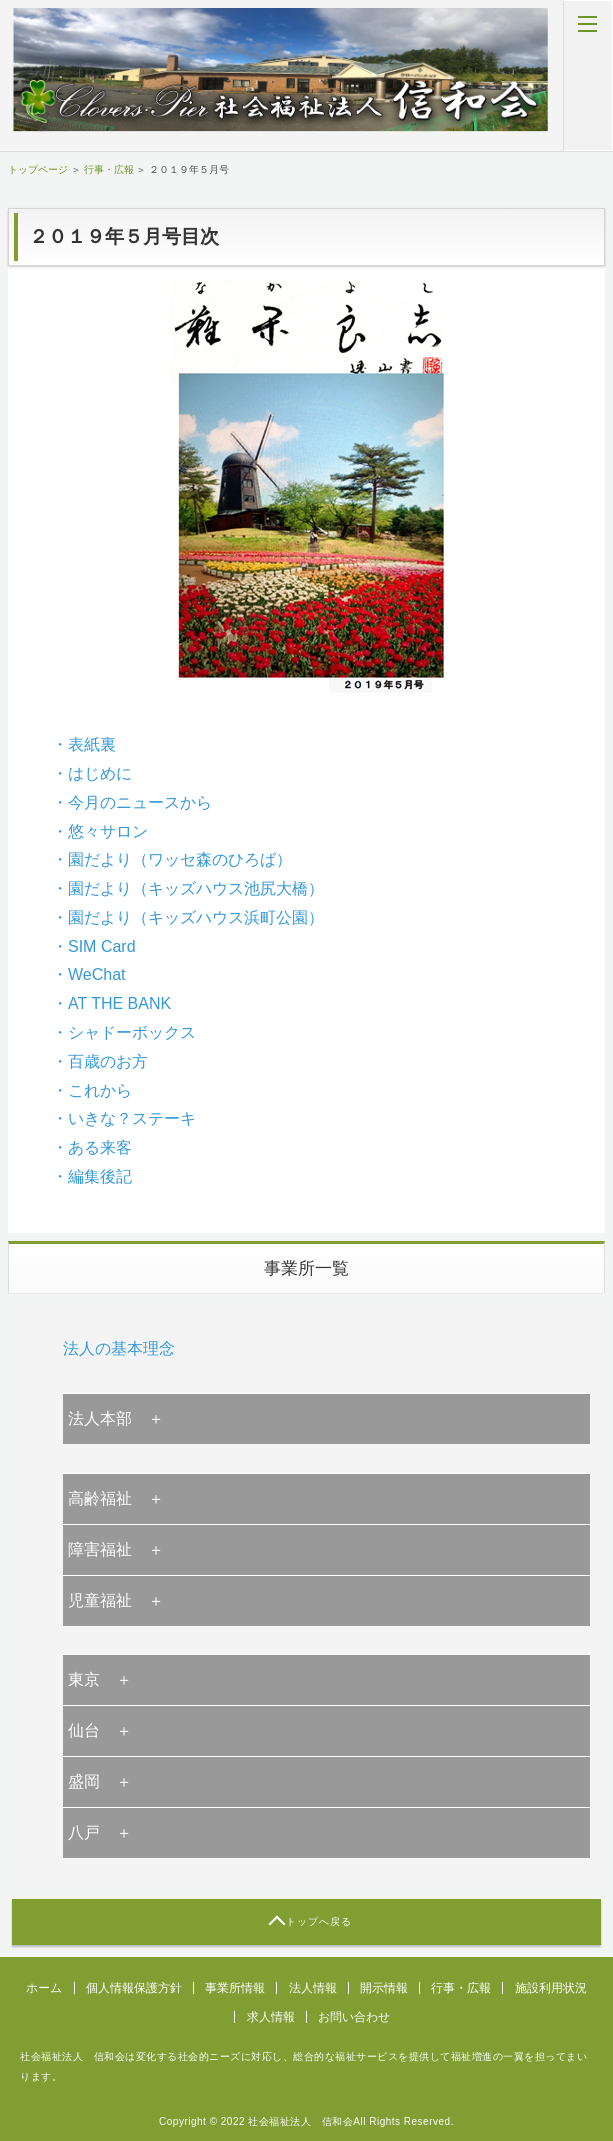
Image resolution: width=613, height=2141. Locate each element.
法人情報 (313, 1988)
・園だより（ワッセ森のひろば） (172, 859)
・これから (92, 1090)
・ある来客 (92, 1147)
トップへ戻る (319, 1921)
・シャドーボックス (124, 1032)
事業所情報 (235, 1988)
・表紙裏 (84, 744)
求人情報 (271, 2017)
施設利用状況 (551, 1988)
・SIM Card (94, 946)
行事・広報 (109, 169)
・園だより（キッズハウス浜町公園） (188, 917)
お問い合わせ (354, 2017)
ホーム (44, 1988)
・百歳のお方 (100, 1061)
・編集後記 (92, 1176)
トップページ (38, 169)
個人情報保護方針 (134, 1988)
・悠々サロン (100, 831)
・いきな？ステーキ (124, 1118)
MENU (588, 75)
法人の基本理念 (119, 1348)
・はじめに (92, 773)
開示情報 (384, 1988)
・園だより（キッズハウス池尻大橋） (188, 888)
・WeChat (89, 974)
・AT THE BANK (111, 1003)
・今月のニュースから (132, 802)
